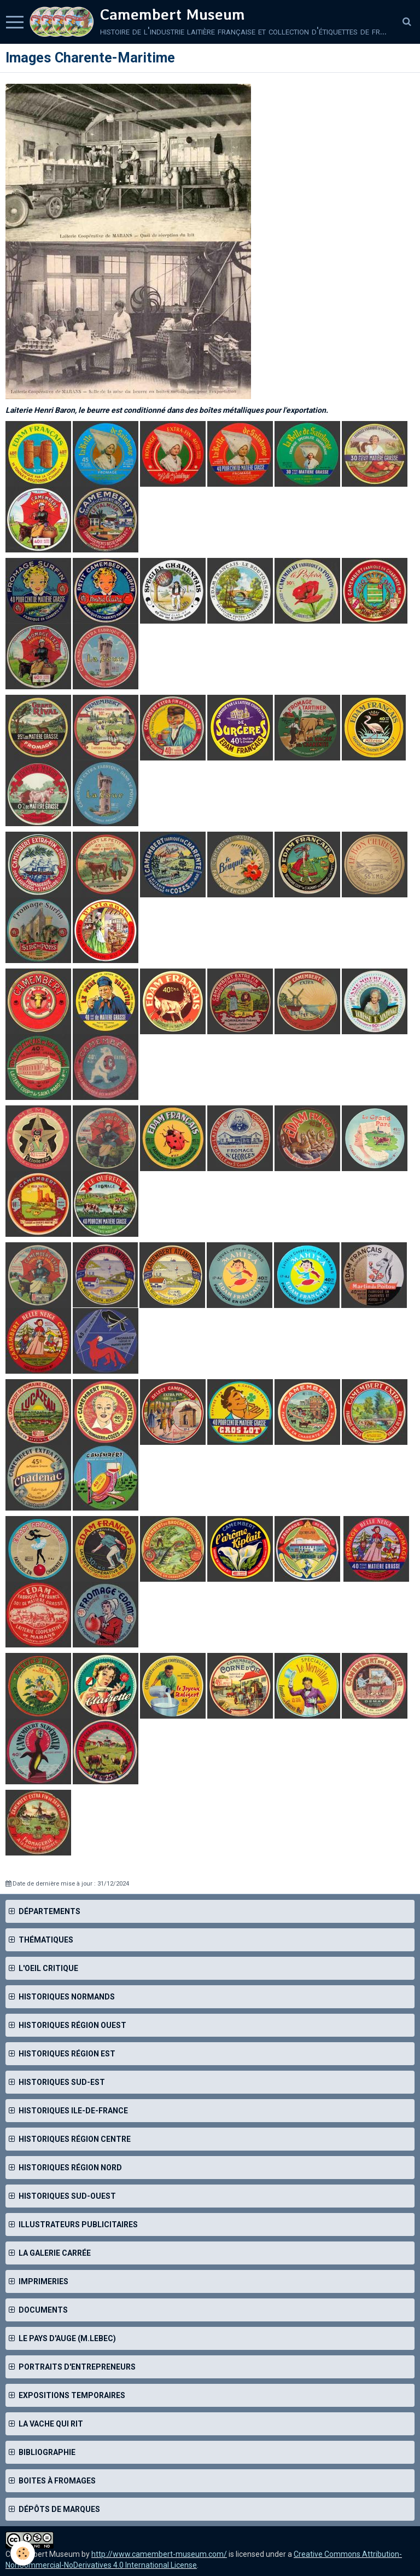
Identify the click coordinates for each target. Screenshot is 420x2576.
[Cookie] (23, 2553)
